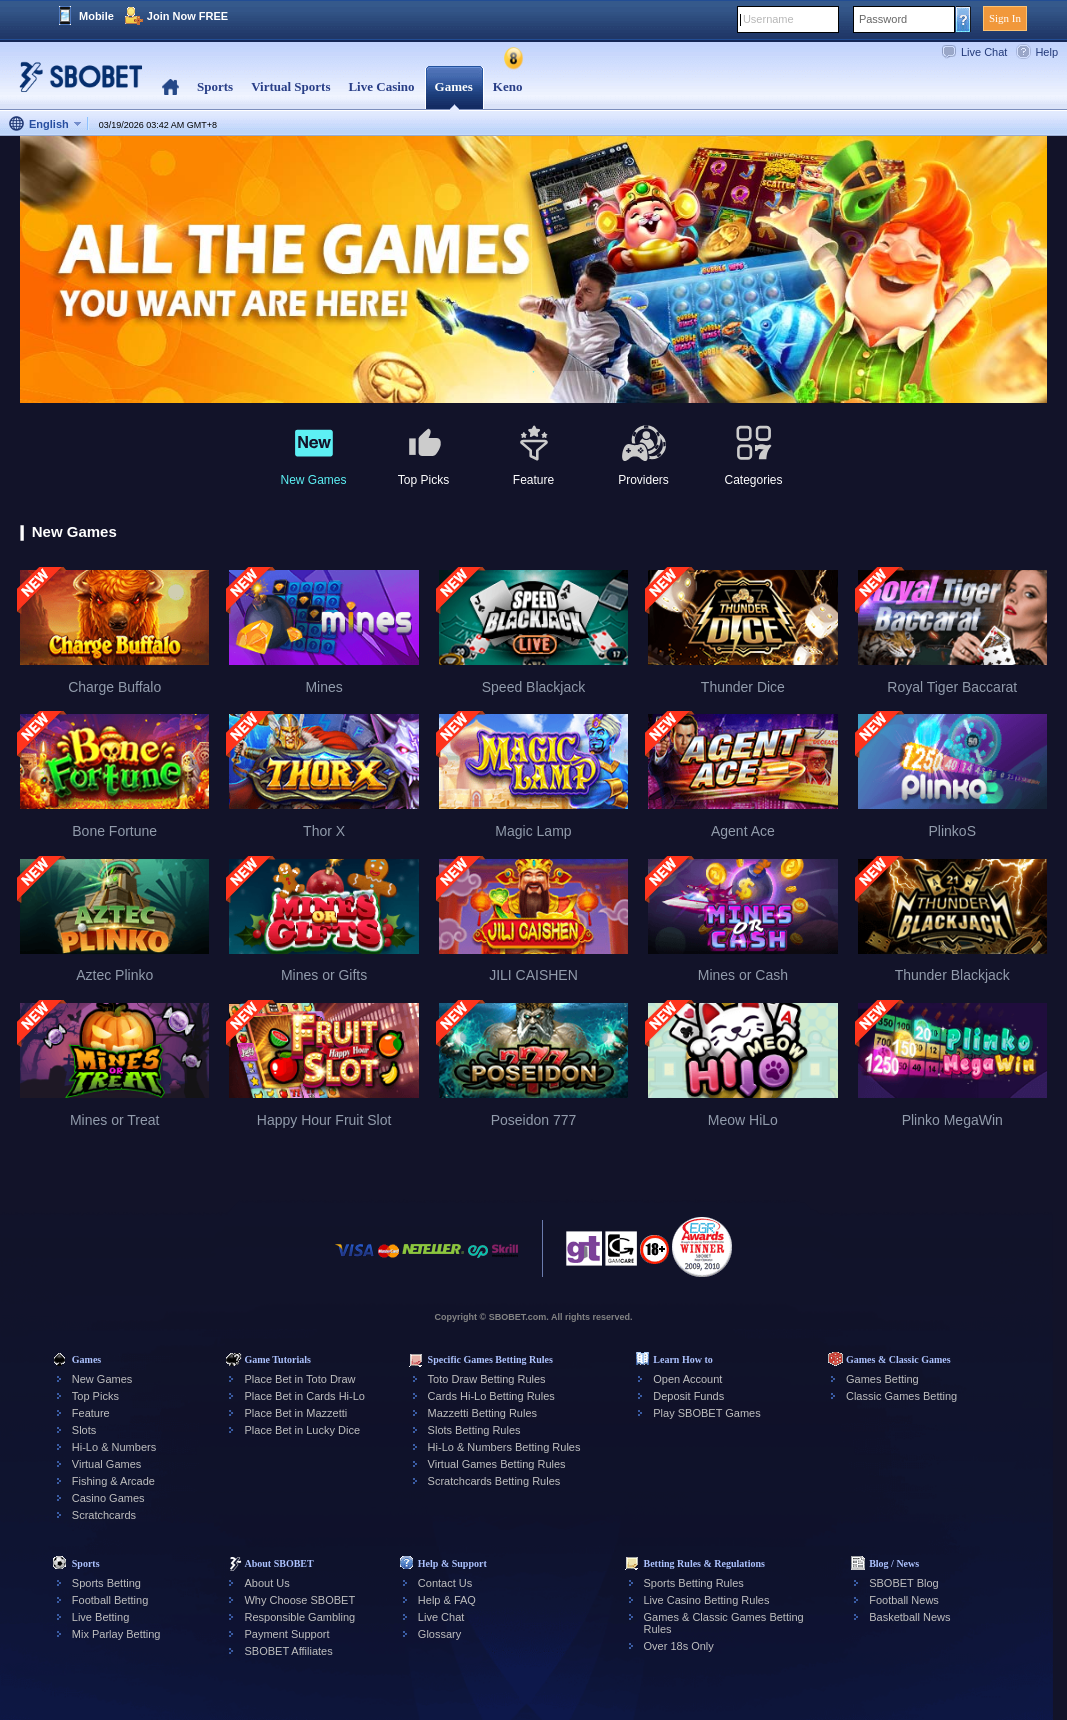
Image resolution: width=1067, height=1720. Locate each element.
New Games (102, 1379)
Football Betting (110, 1600)
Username (768, 19)
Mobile (96, 16)
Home (170, 87)
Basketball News (909, 1617)
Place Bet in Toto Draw (299, 1379)
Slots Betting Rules (474, 1430)
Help (1046, 52)
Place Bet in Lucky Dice (302, 1430)
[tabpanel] (533, 270)
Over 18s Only (679, 1646)
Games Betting (882, 1379)
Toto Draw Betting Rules (487, 1379)
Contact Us (445, 1583)
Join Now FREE (187, 16)
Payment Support (286, 1634)
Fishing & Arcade (113, 1481)
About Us (266, 1583)
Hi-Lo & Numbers (114, 1447)
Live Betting (100, 1617)
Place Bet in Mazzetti (295, 1413)
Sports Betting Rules (694, 1583)
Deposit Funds (688, 1396)
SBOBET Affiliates (288, 1651)
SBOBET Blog (904, 1583)
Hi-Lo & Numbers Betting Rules (504, 1447)
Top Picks (95, 1396)
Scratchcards (104, 1515)
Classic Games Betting (901, 1396)
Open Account (687, 1379)
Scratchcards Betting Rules (494, 1481)
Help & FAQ (447, 1600)
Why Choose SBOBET (299, 1600)
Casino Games (108, 1498)
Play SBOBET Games (706, 1413)
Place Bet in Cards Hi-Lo (304, 1396)
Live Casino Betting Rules (707, 1600)
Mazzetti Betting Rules (482, 1413)
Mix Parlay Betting (116, 1634)
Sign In (1005, 18)
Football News (904, 1600)
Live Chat (984, 52)
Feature (91, 1413)
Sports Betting (106, 1583)
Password (883, 19)
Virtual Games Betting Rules (497, 1464)
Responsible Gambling (299, 1617)
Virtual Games (107, 1464)
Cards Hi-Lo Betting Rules (491, 1396)
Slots (84, 1430)
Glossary (439, 1634)
